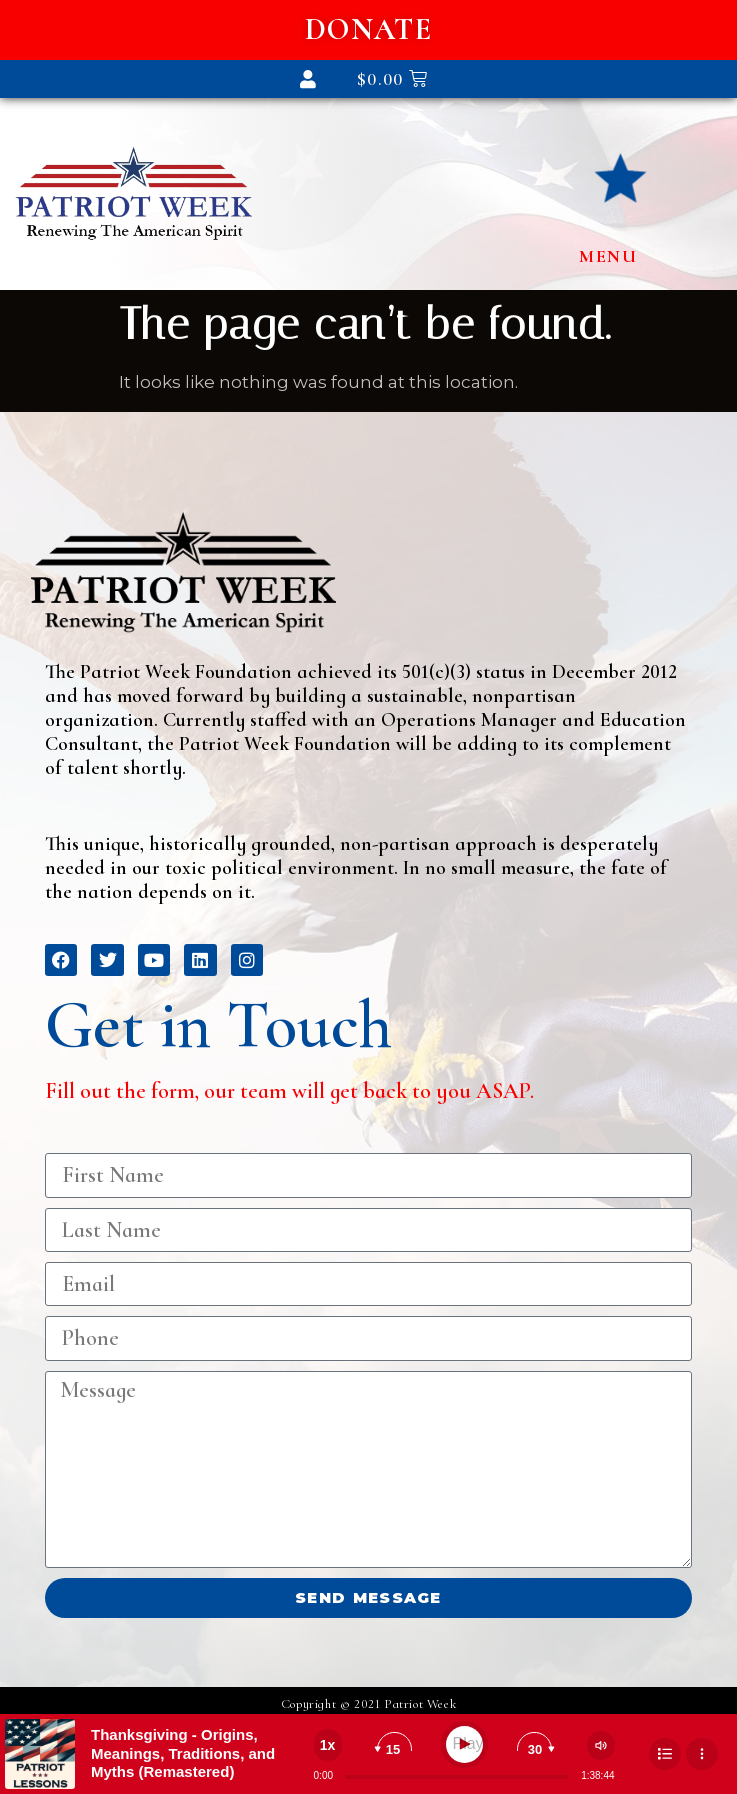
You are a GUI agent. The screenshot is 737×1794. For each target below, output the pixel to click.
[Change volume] (601, 1745)
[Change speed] (328, 1745)
